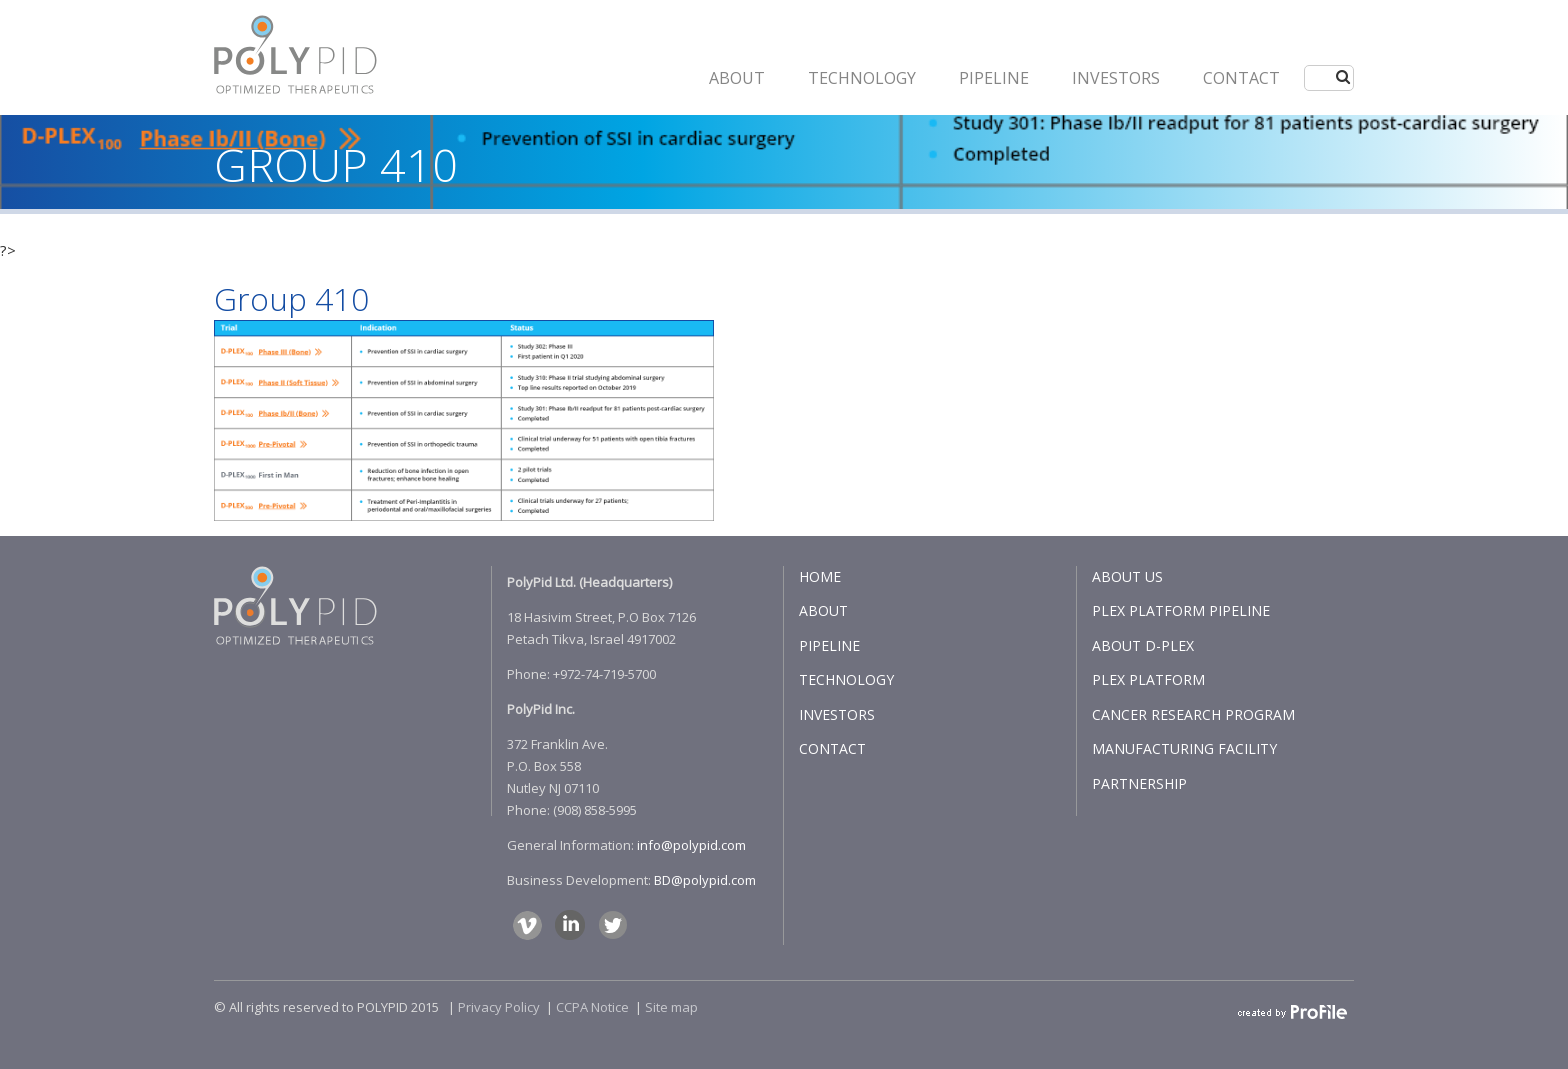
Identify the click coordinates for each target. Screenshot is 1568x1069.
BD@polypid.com (705, 880)
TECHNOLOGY (846, 679)
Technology (862, 78)
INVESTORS (1116, 78)
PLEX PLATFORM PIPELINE (1181, 610)
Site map (671, 1007)
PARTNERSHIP (1139, 783)
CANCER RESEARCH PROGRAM (1193, 714)
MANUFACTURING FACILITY (1184, 748)
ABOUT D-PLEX (1143, 645)
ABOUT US (1127, 576)
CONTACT (1241, 78)
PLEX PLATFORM (1148, 679)
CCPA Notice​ (592, 1007)
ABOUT (737, 78)
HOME (820, 576)
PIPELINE (994, 78)
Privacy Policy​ (499, 1007)
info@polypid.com (691, 845)
